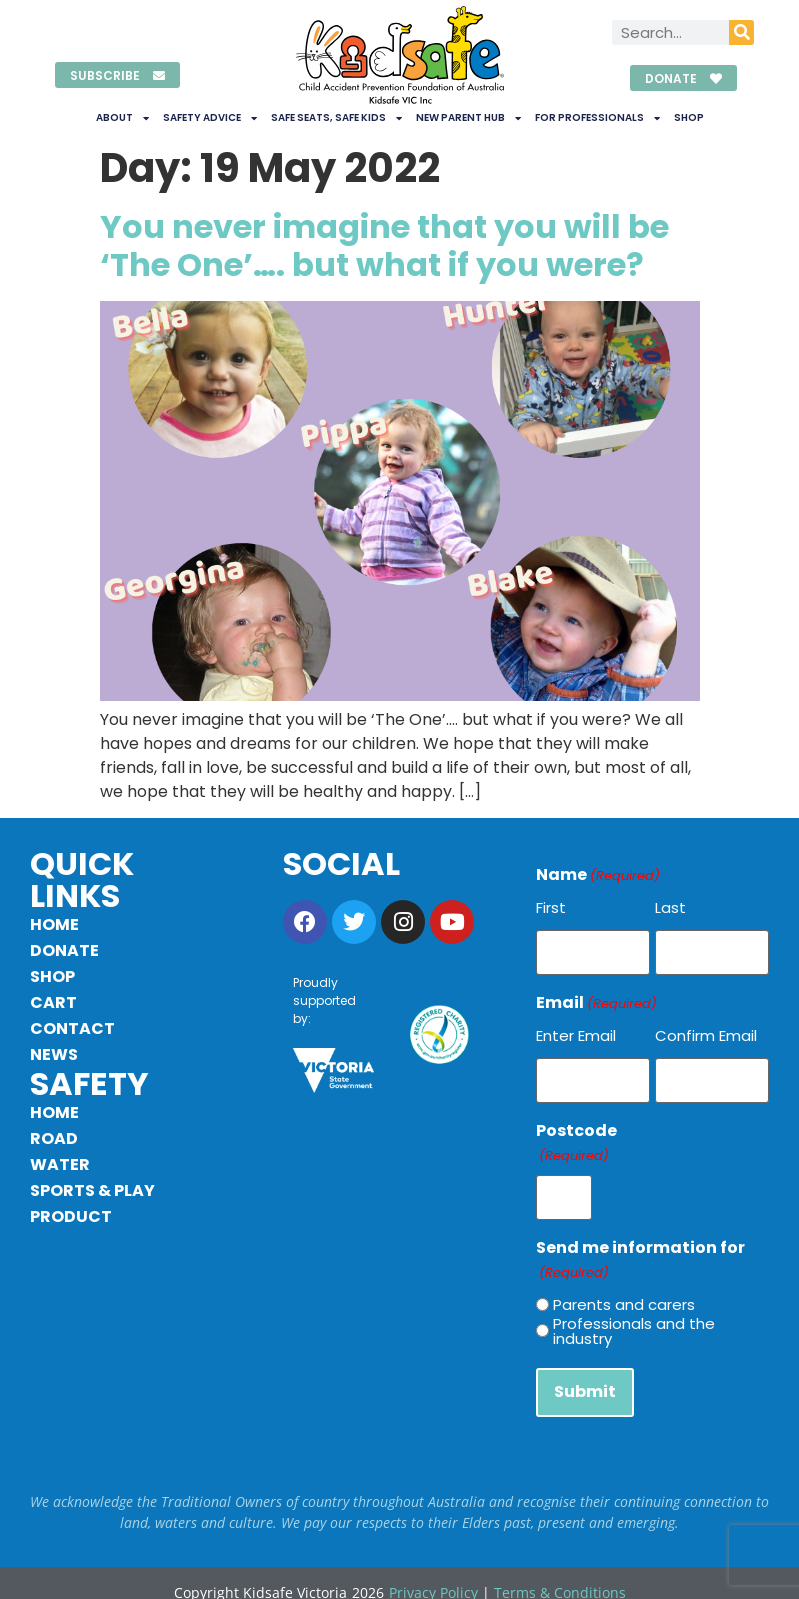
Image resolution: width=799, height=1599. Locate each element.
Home (54, 924)
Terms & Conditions (560, 1573)
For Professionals (597, 118)
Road (54, 1138)
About (122, 118)
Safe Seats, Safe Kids (336, 118)
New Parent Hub (468, 118)
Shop (689, 117)
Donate (64, 950)
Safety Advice (210, 118)
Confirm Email (706, 1030)
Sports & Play (92, 1190)
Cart (53, 1002)
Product (71, 1216)
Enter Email (576, 1030)
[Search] (741, 32)
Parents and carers (624, 1290)
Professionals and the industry (634, 1317)
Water (60, 1164)
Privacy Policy (433, 1573)
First (551, 907)
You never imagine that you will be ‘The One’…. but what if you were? (384, 245)
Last (670, 907)
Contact (72, 1028)
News (54, 1054)
